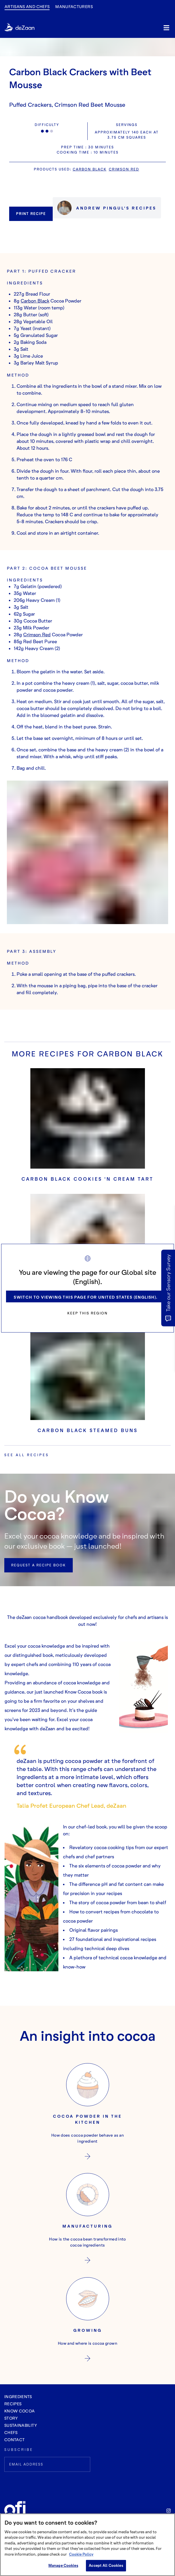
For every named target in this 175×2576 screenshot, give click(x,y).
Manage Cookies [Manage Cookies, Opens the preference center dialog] (63, 2565)
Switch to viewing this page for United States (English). (86, 1297)
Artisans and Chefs (27, 6)
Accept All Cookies (106, 2565)
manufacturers (74, 6)
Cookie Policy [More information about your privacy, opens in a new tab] (81, 2554)
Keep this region (87, 1313)
